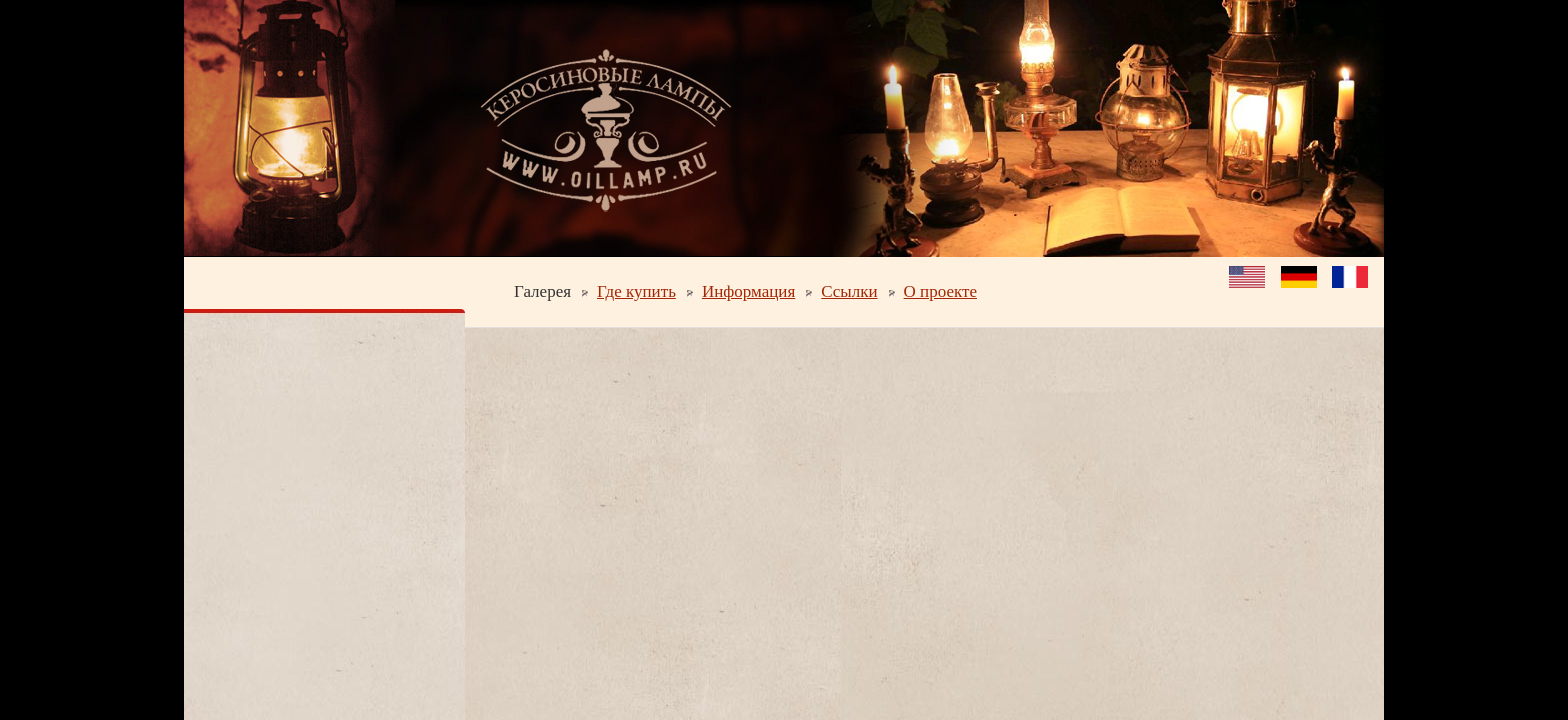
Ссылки (849, 291)
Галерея (542, 291)
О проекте (940, 291)
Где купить (636, 291)
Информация (748, 291)
